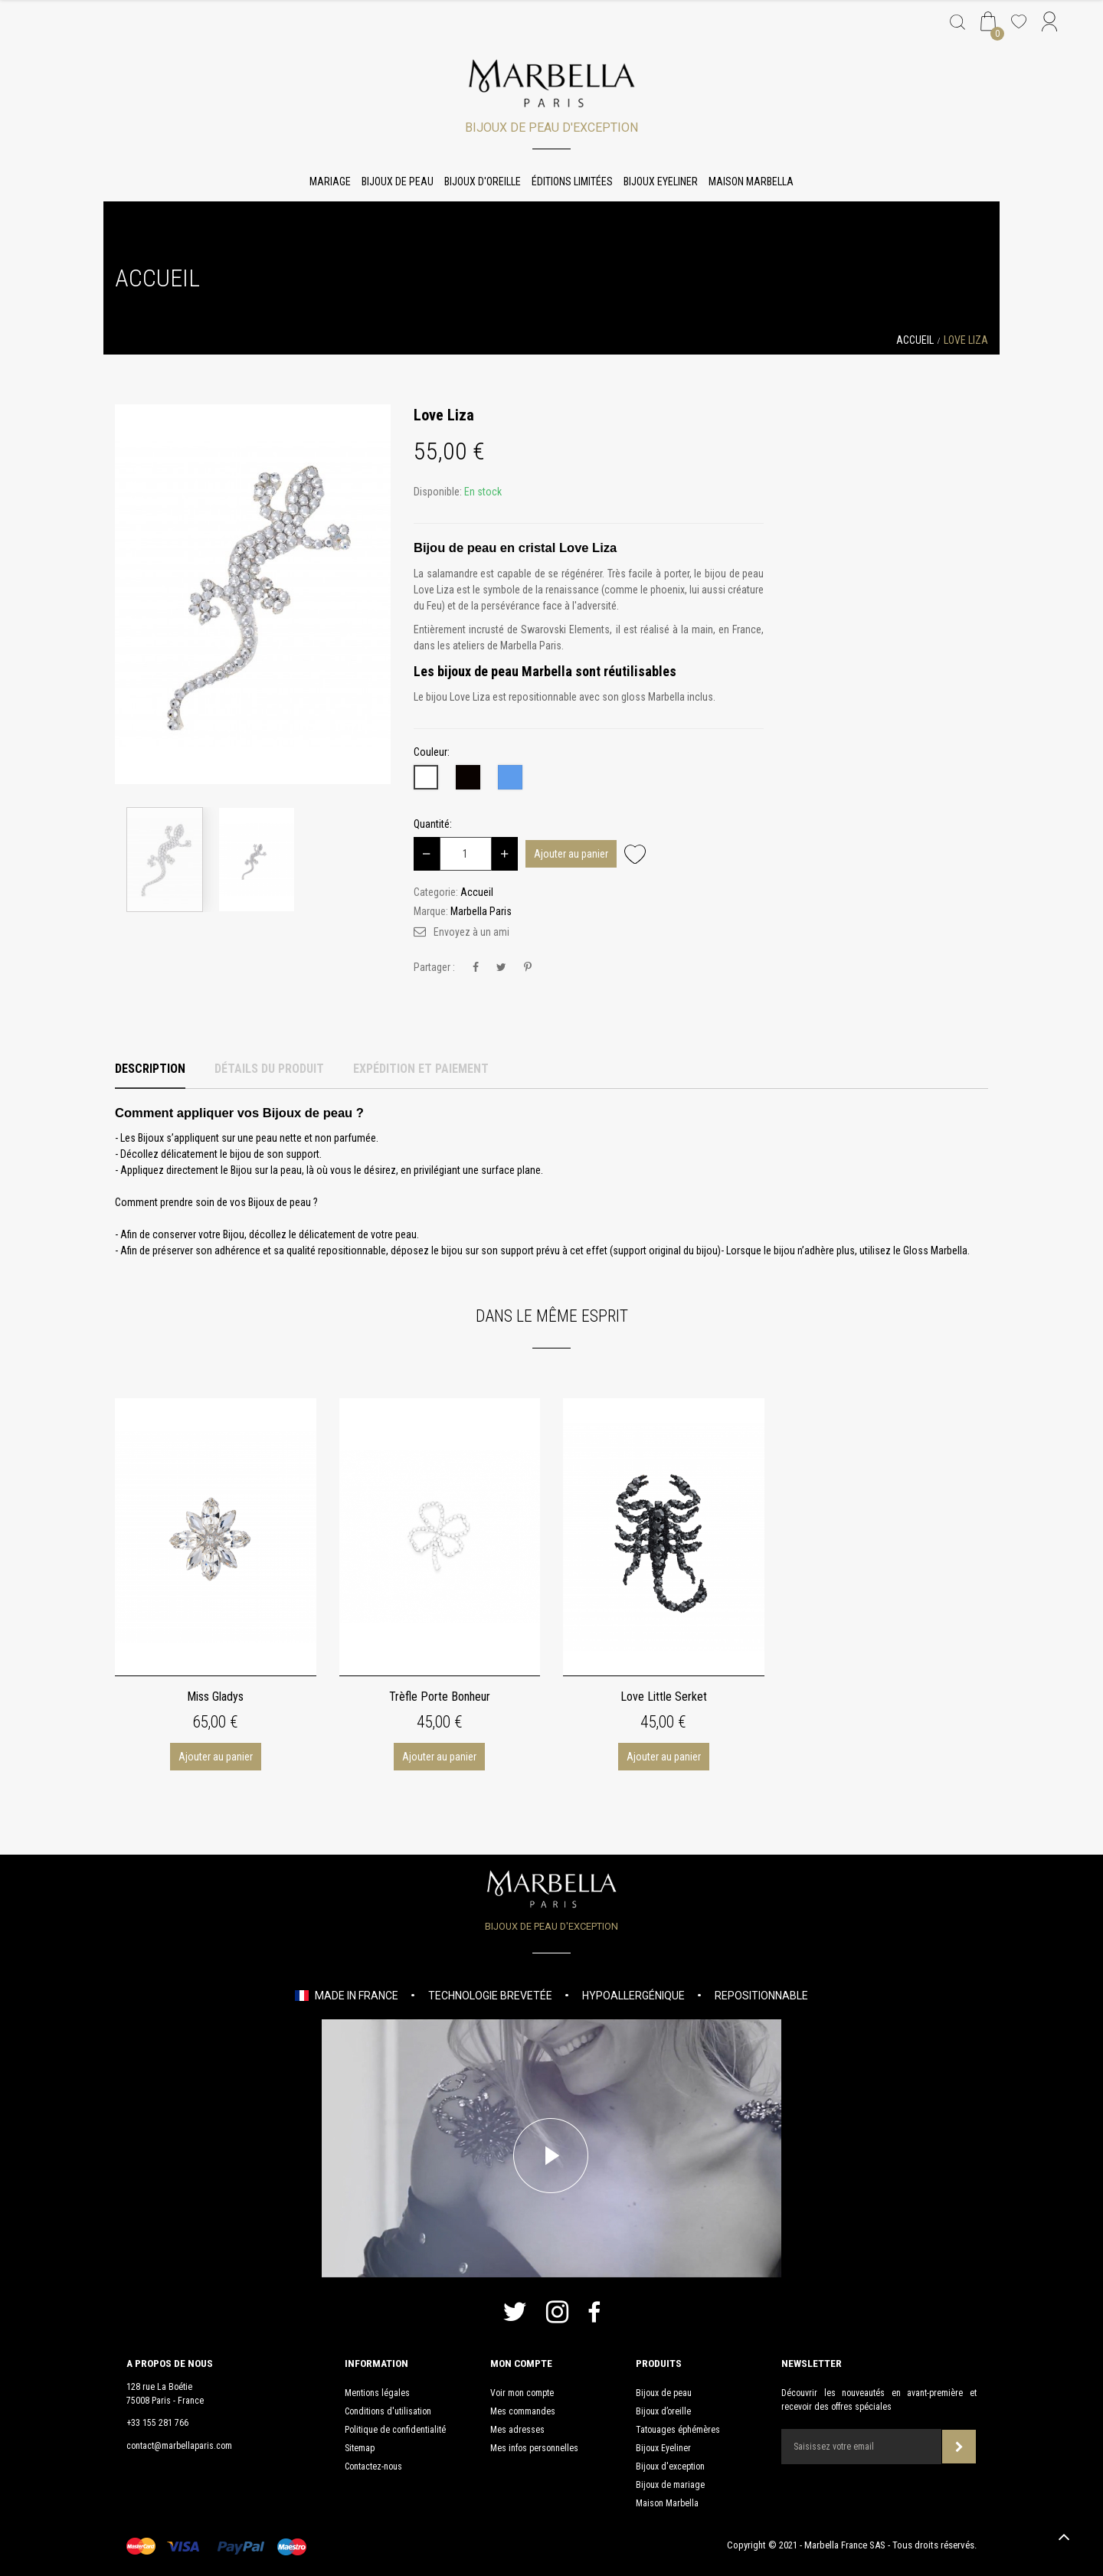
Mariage (330, 181)
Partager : (434, 967)
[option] (253, 594)
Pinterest (528, 967)
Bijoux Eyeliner (661, 181)
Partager (476, 967)
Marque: (431, 911)
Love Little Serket (663, 1696)
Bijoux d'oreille (482, 181)
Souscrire (959, 2447)
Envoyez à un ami (471, 932)
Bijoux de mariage (670, 2485)
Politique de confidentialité (395, 2429)
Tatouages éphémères (678, 2429)
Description (150, 1068)
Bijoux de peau (398, 181)
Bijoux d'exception (670, 2466)
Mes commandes (522, 2411)
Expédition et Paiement (421, 1068)
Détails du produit (269, 1068)
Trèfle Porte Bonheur (439, 1696)
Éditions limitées (572, 181)
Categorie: (436, 892)
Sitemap (360, 2448)
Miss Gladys (215, 1696)
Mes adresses (517, 2429)
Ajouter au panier (571, 854)
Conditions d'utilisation (388, 2411)
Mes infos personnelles (534, 2448)
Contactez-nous (373, 2466)
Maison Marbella (751, 181)
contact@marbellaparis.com (179, 2445)
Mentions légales (377, 2393)
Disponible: (438, 491)
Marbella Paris (481, 911)
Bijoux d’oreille (663, 2411)
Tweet (501, 967)
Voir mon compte (522, 2393)
